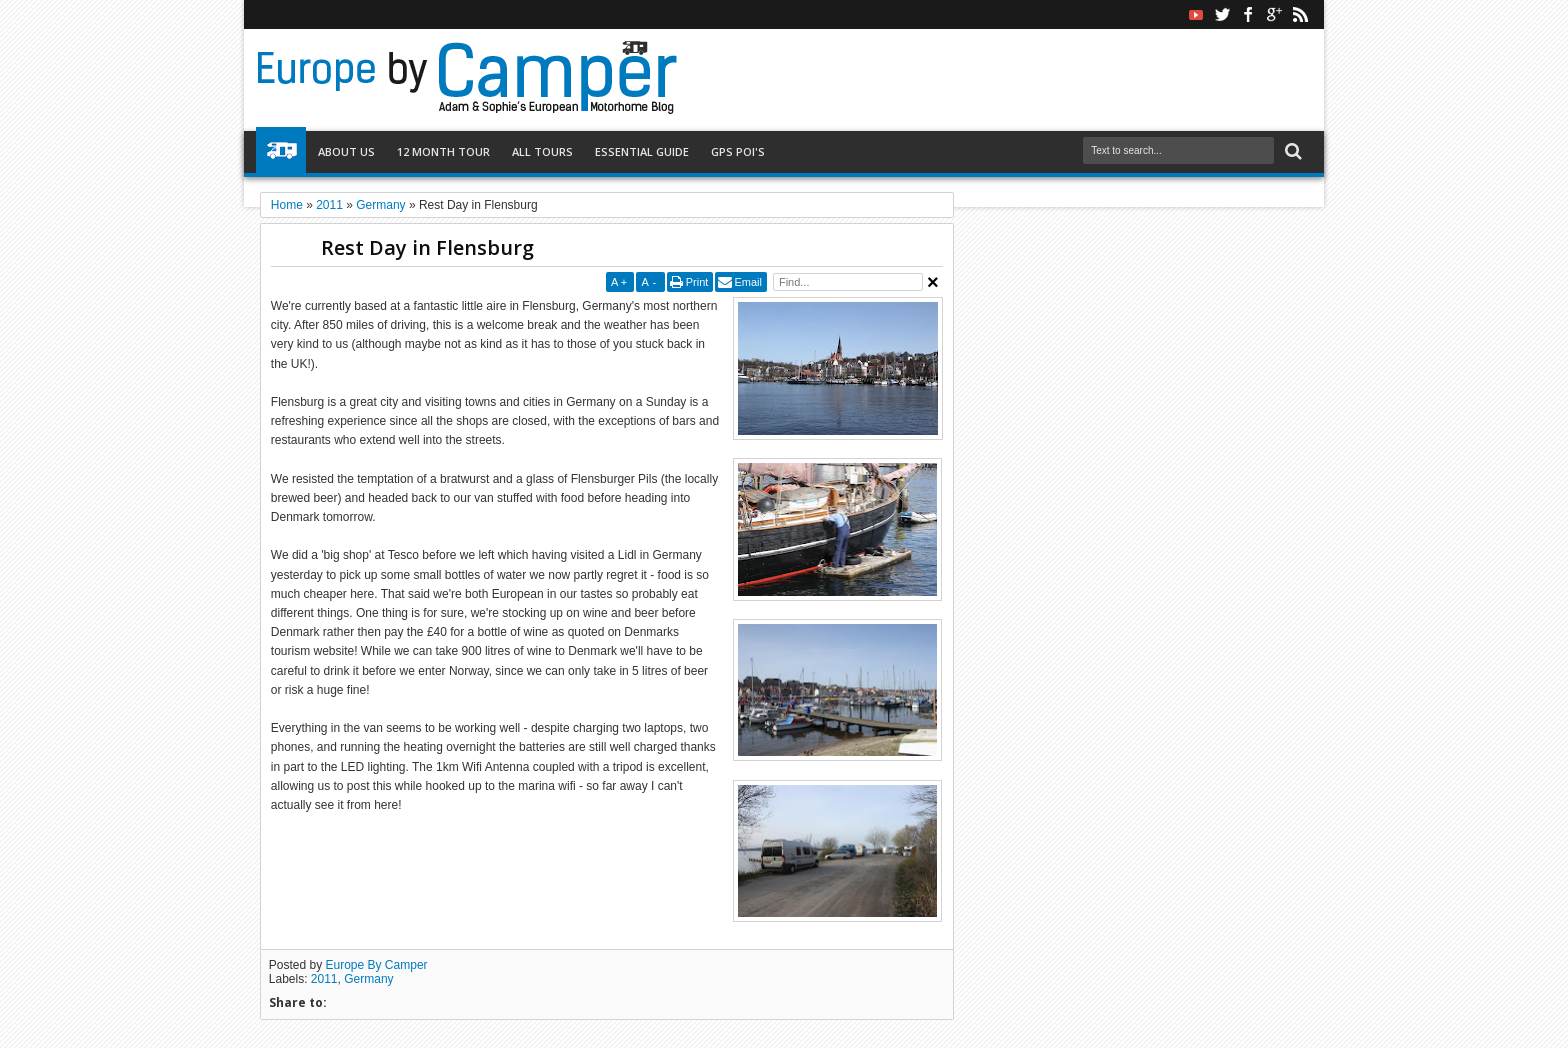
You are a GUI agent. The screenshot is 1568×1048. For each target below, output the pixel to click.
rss (1300, 14)
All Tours (542, 151)
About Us (346, 151)
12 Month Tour (443, 151)
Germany (368, 979)
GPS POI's (738, 151)
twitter (1222, 14)
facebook (1248, 14)
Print (697, 282)
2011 (324, 979)
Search (1291, 151)
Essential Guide (642, 151)
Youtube (1196, 14)
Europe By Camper (377, 965)
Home (281, 152)
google (1274, 14)
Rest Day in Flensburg (427, 247)
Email (748, 282)
